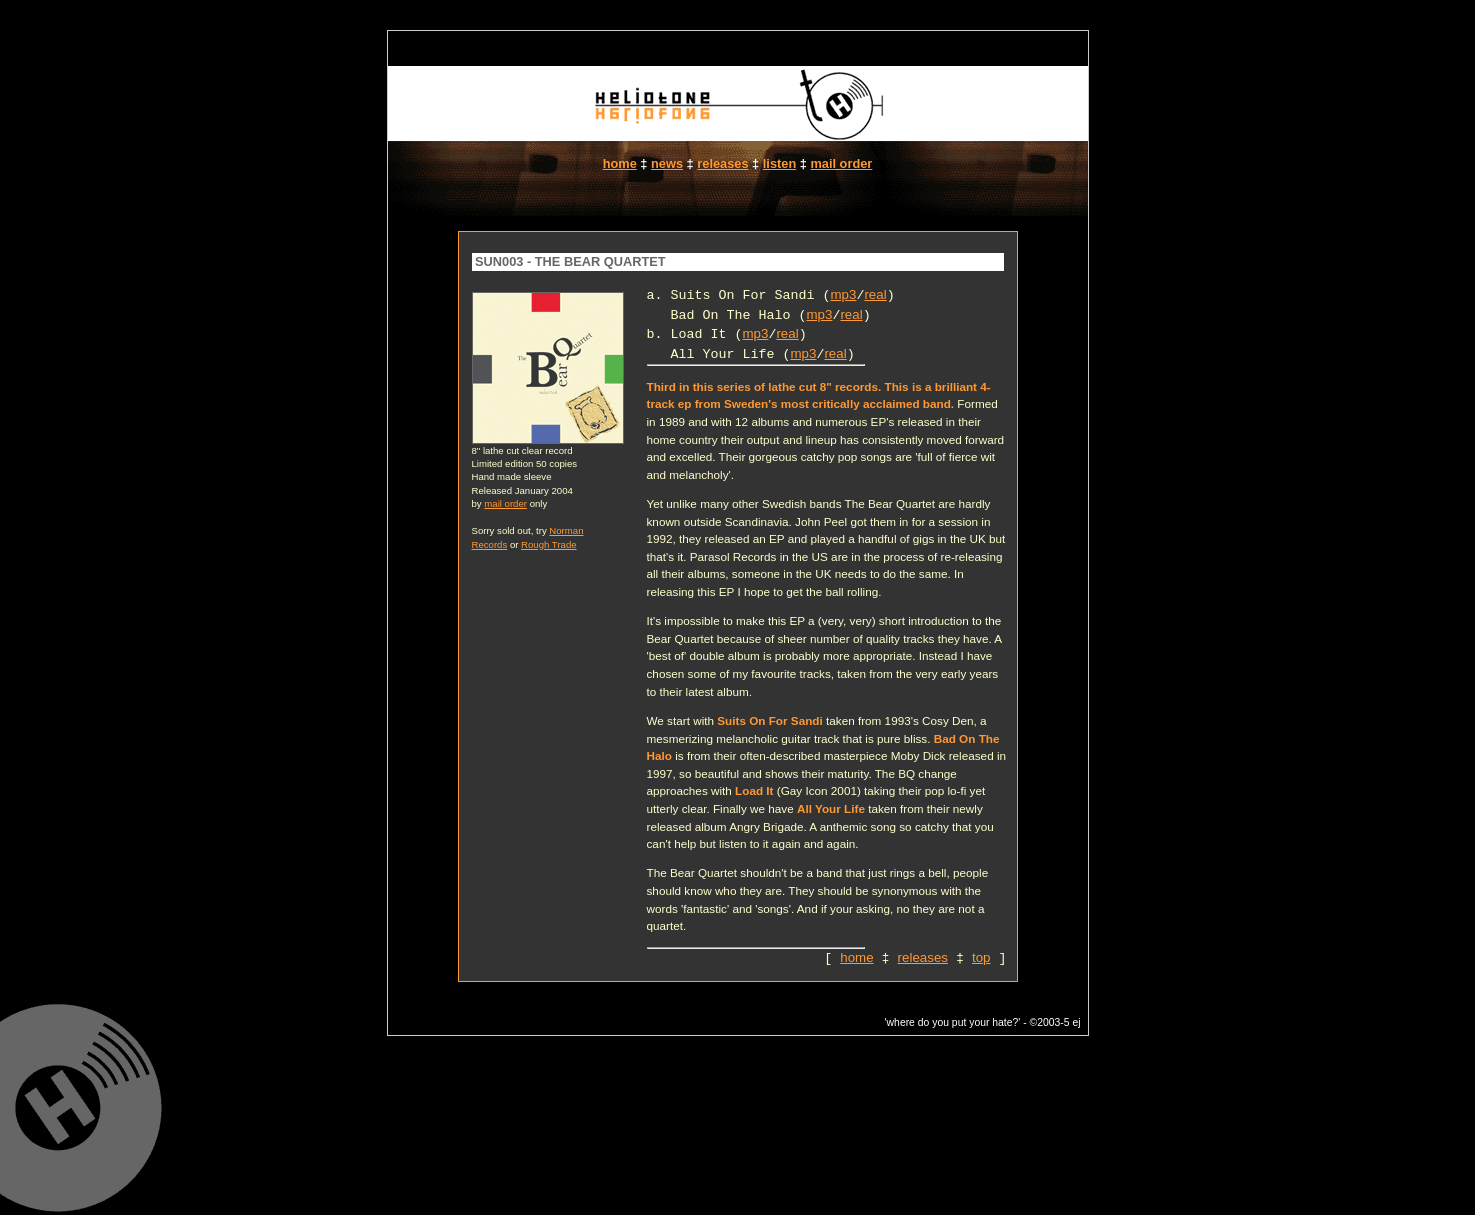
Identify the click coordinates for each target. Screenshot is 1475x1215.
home (620, 163)
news (667, 163)
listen (779, 163)
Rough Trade (548, 544)
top (981, 957)
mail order (841, 163)
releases (722, 163)
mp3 (843, 294)
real (875, 294)
